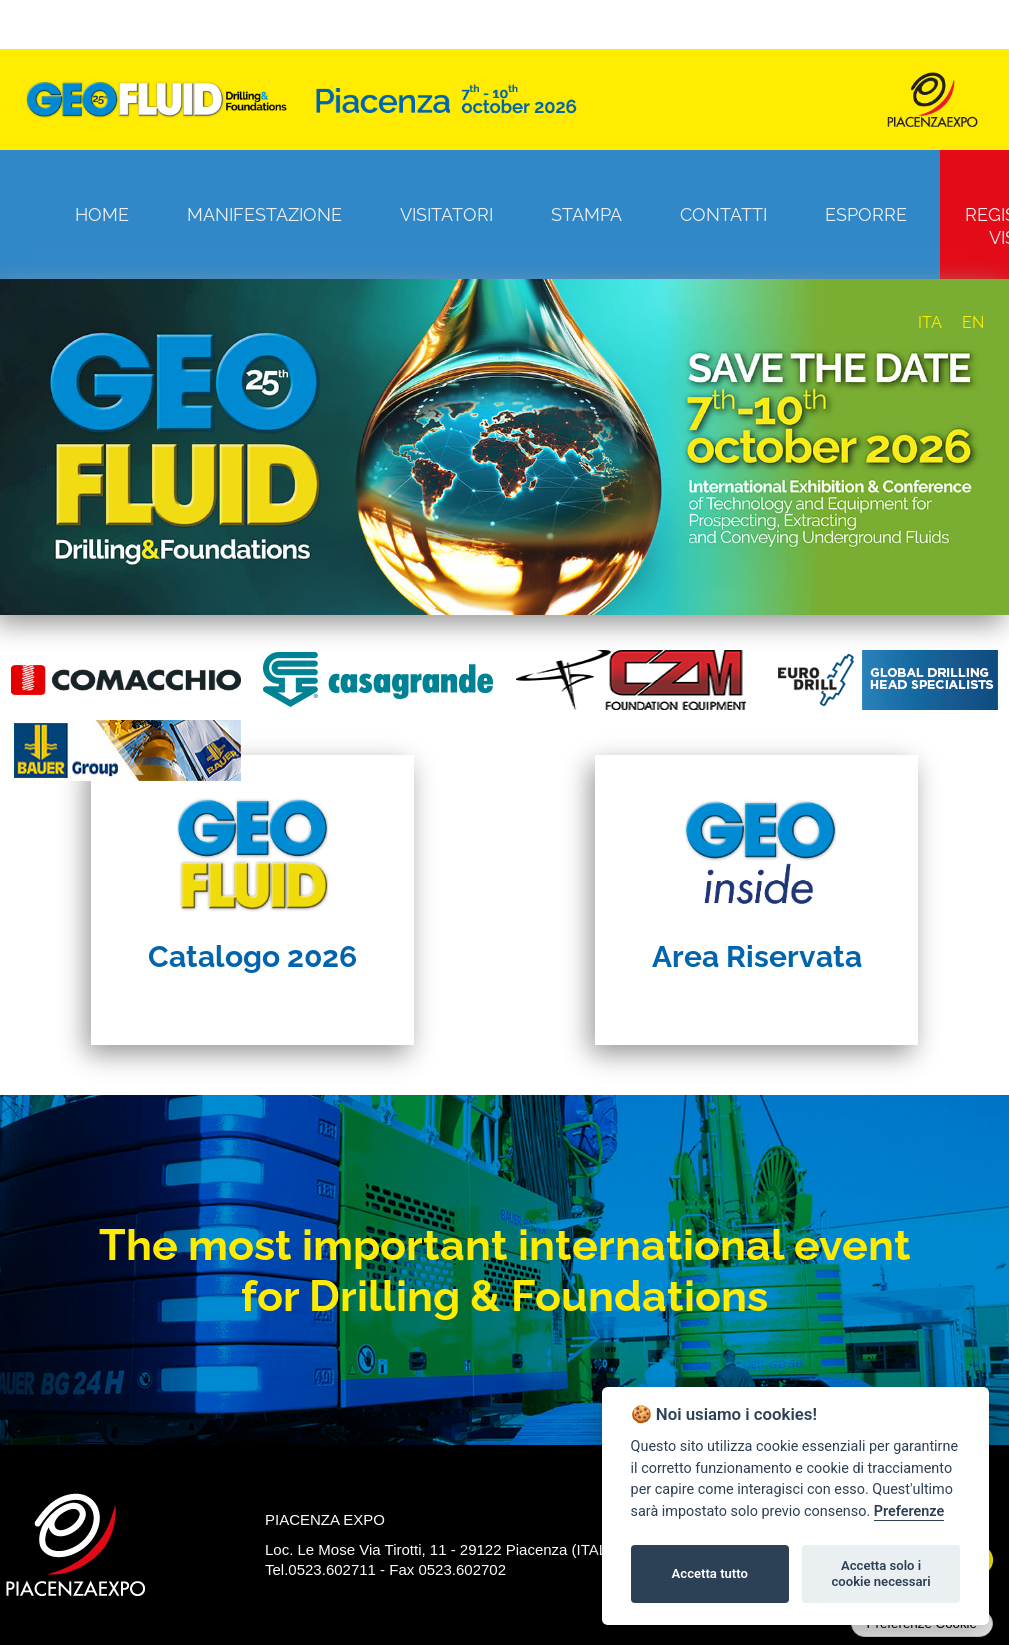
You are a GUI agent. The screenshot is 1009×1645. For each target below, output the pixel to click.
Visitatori (446, 214)
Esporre (866, 214)
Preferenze (909, 1511)
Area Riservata (757, 956)
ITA (930, 322)
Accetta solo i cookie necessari (880, 1573)
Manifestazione (264, 214)
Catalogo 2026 (252, 956)
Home (102, 214)
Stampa (586, 214)
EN (973, 322)
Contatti (723, 214)
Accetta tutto (710, 1573)
